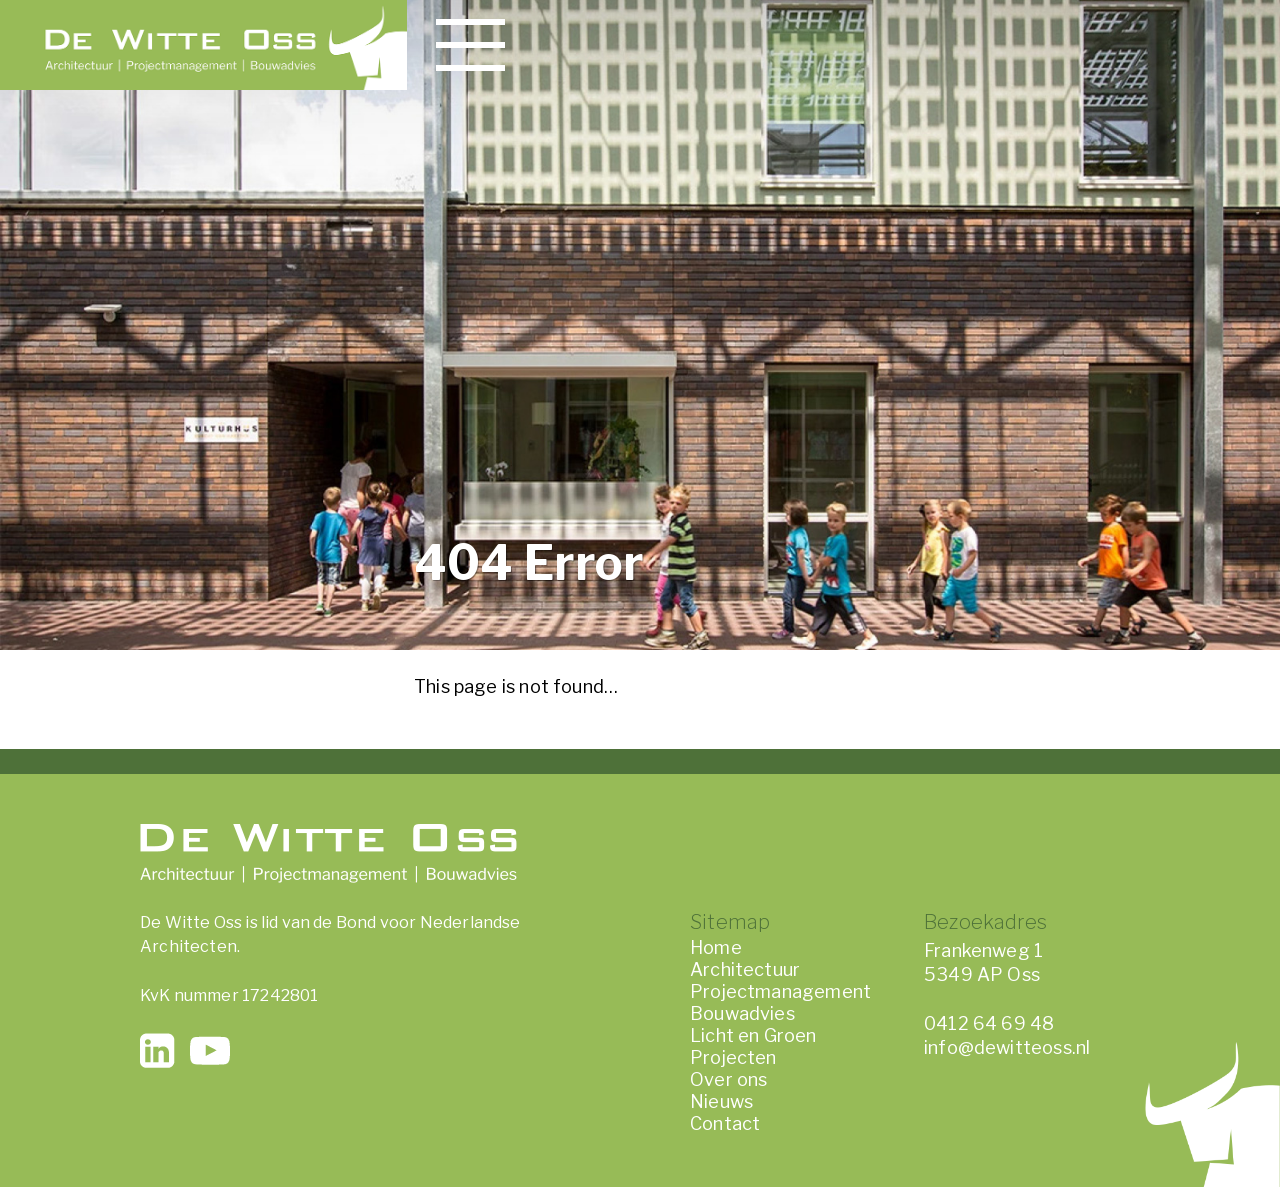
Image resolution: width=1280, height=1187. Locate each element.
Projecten (733, 1057)
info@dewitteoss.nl (1007, 1047)
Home (716, 947)
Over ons (728, 1079)
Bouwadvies (742, 1013)
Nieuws (721, 1101)
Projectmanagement (780, 991)
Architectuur (745, 969)
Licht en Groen (753, 1035)
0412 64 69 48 (989, 1023)
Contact (725, 1123)
